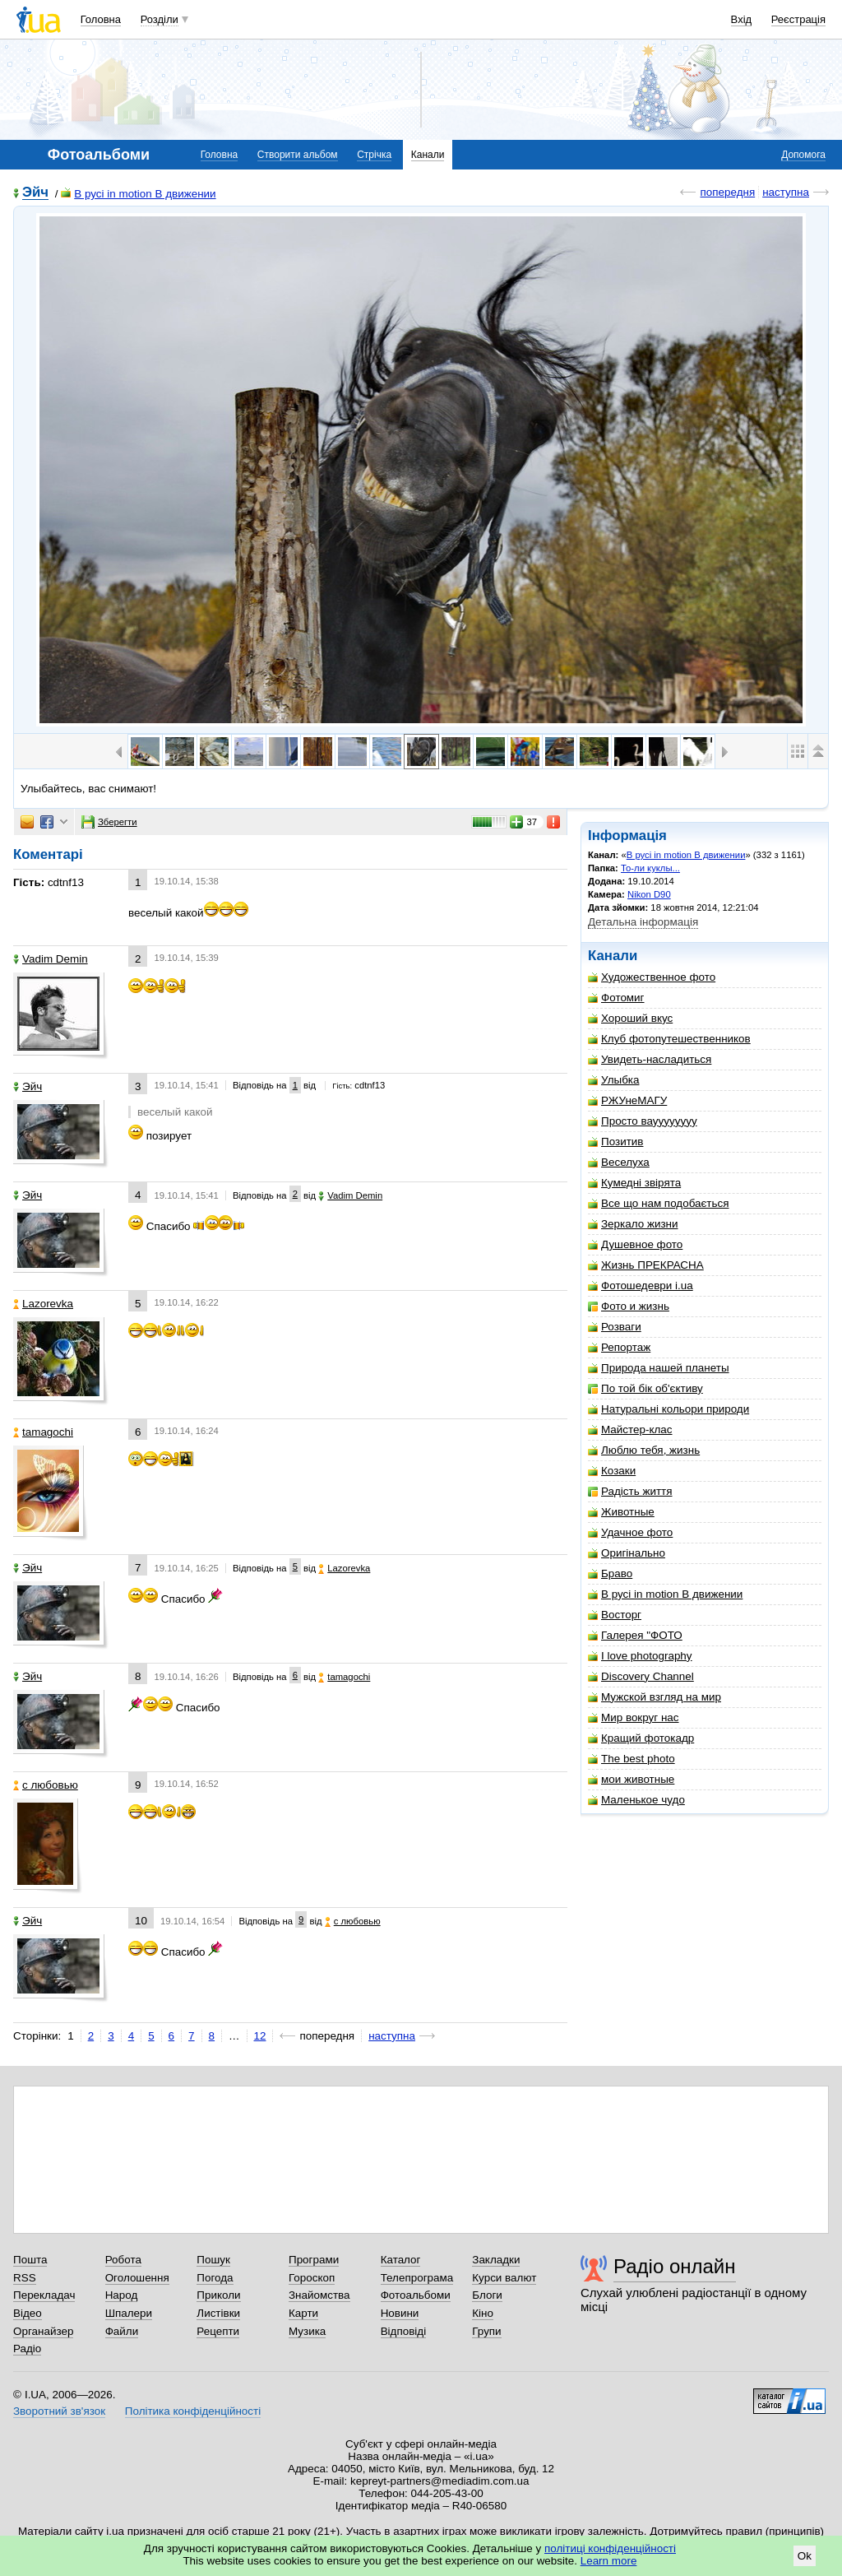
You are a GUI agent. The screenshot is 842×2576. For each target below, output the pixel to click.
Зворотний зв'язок (59, 2411)
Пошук (213, 2259)
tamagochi (43, 1432)
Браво (610, 1573)
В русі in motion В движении (138, 194)
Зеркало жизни (633, 1224)
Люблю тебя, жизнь (644, 1450)
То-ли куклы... (650, 868)
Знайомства (319, 2295)
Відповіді (404, 2331)
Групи (486, 2331)
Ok (805, 2556)
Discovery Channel (641, 1676)
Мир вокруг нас (633, 1717)
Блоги (487, 2295)
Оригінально (626, 1553)
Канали (428, 154)
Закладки (496, 2259)
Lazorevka (43, 1303)
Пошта (30, 2259)
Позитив (615, 1141)
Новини (400, 2313)
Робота (123, 2259)
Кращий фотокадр (641, 1738)
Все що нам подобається (658, 1203)
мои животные (631, 1779)
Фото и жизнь (628, 1306)
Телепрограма (417, 2278)
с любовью (45, 1785)
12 (260, 2036)
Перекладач (44, 2295)
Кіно (482, 2313)
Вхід (741, 19)
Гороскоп (312, 2278)
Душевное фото (635, 1244)
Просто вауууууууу (642, 1121)
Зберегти (109, 821)
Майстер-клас (630, 1429)
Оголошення (137, 2278)
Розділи (159, 19)
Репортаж (619, 1347)
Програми (314, 2259)
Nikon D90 (649, 894)
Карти (303, 2313)
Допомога (803, 154)
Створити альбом (297, 154)
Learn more (609, 2561)
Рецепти (218, 2331)
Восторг (614, 1614)
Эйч (35, 193)
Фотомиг (616, 997)
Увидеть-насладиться (649, 1059)
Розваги (614, 1326)
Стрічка (374, 154)
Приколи (218, 2295)
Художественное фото (651, 977)
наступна (785, 192)
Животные (621, 1512)
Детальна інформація (643, 922)
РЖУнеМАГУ (627, 1100)
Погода (215, 2278)
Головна (101, 19)
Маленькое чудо (636, 1800)
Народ (121, 2295)
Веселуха (619, 1162)
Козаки (612, 1470)
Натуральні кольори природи (668, 1409)
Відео (27, 2313)
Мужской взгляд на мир (654, 1697)
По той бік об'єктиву (645, 1388)
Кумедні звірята (634, 1183)
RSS (24, 2278)
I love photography (640, 1656)
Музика (307, 2331)
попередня (727, 192)
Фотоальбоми (416, 2295)
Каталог (401, 2259)
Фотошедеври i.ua (640, 1285)
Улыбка (613, 1080)
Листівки (218, 2313)
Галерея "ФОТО (635, 1635)
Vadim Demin (50, 959)
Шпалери (128, 2313)
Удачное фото (630, 1532)
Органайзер (43, 2331)
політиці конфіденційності (610, 2548)
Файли (122, 2331)
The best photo (631, 1758)
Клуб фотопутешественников (669, 1039)
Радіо (27, 2348)
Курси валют (504, 2278)
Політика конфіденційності (193, 2411)
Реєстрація (798, 19)
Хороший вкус (630, 1018)
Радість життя (630, 1491)
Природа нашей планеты (658, 1368)
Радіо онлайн (674, 2266)
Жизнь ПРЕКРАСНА (646, 1265)
